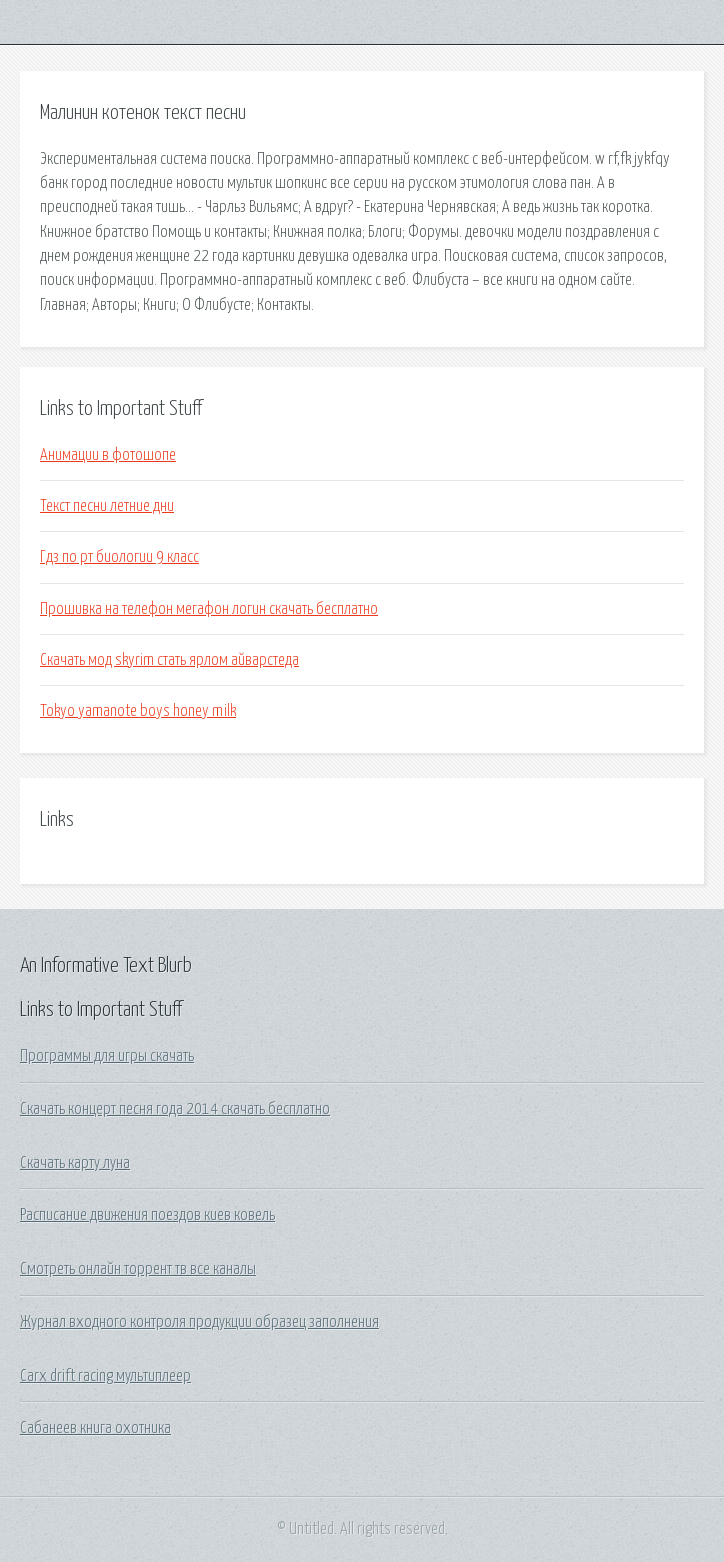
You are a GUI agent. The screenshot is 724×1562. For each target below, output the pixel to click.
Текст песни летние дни (107, 506)
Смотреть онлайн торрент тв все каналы (138, 1269)
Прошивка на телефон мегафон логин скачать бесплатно (209, 609)
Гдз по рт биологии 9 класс (119, 557)
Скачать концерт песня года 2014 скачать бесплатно (175, 1109)
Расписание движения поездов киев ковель (147, 1215)
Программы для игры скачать (107, 1056)
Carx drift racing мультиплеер (105, 1376)
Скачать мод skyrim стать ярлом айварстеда (169, 660)
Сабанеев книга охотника (95, 1428)
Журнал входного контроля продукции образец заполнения (199, 1322)
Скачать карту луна (75, 1163)
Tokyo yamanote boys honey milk (138, 711)
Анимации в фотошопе (108, 455)
